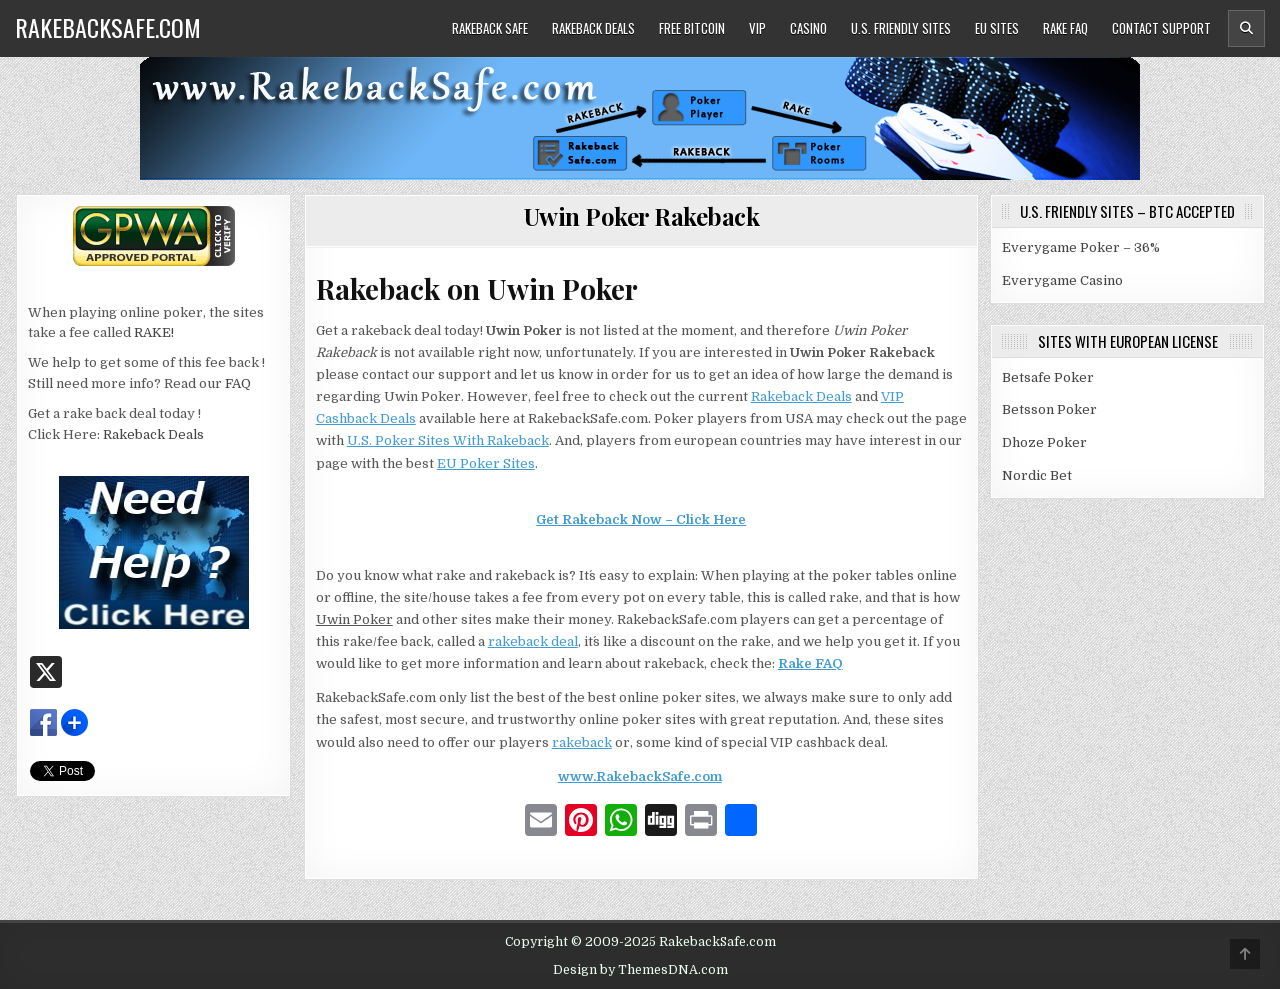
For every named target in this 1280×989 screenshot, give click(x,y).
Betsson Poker (1049, 409)
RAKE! (154, 332)
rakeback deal (533, 641)
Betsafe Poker (1048, 377)
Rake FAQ (1065, 28)
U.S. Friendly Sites (901, 28)
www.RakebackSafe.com (640, 776)
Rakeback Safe (490, 28)
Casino (808, 28)
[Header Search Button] (1246, 28)
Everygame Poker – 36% (1081, 247)
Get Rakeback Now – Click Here (641, 519)
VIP (757, 28)
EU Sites (997, 28)
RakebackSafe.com (108, 27)
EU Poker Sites (486, 463)
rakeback (582, 742)
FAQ (238, 383)
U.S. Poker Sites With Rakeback (448, 440)
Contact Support (1161, 28)
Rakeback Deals (593, 28)
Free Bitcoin (692, 28)
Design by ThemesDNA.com (640, 970)
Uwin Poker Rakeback (642, 216)
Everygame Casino (1062, 280)
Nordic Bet (1037, 475)
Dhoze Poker (1044, 442)
